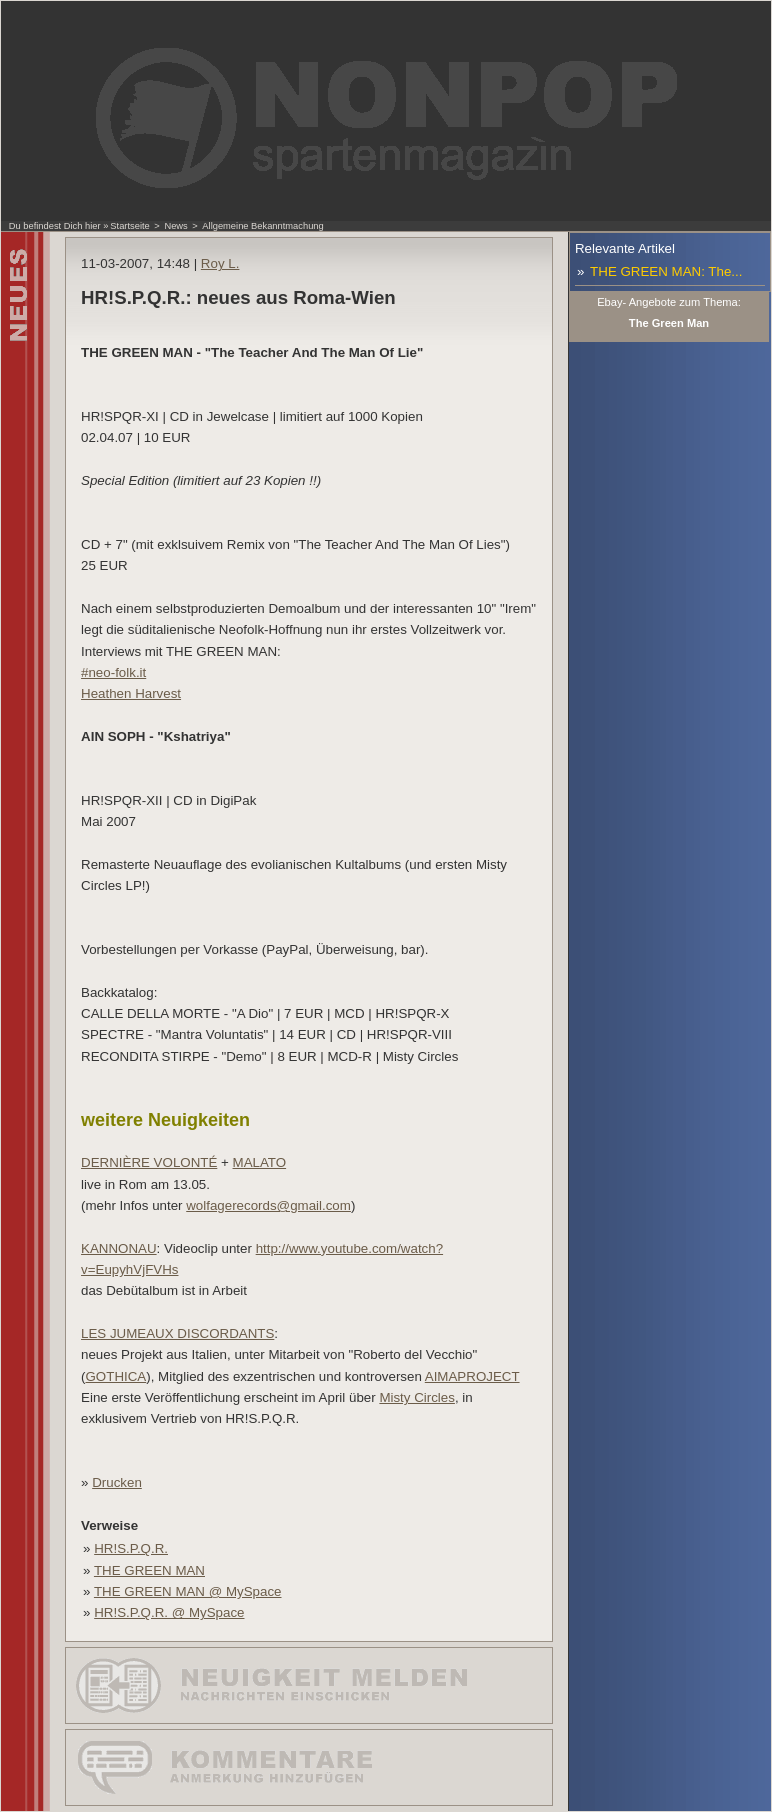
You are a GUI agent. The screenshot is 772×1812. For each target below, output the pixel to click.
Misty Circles (417, 1397)
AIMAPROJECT (472, 1376)
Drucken (117, 1482)
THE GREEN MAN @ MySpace (188, 1591)
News (175, 226)
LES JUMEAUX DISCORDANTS (177, 1333)
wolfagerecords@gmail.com (268, 1205)
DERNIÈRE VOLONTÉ (149, 1162)
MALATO (260, 1162)
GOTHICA (116, 1376)
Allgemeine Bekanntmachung (262, 226)
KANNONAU (119, 1248)
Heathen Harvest (131, 693)
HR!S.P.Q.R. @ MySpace (169, 1612)
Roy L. (220, 263)
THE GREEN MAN (149, 1570)
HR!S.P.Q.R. (131, 1548)
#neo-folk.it (113, 672)
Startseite (129, 226)
